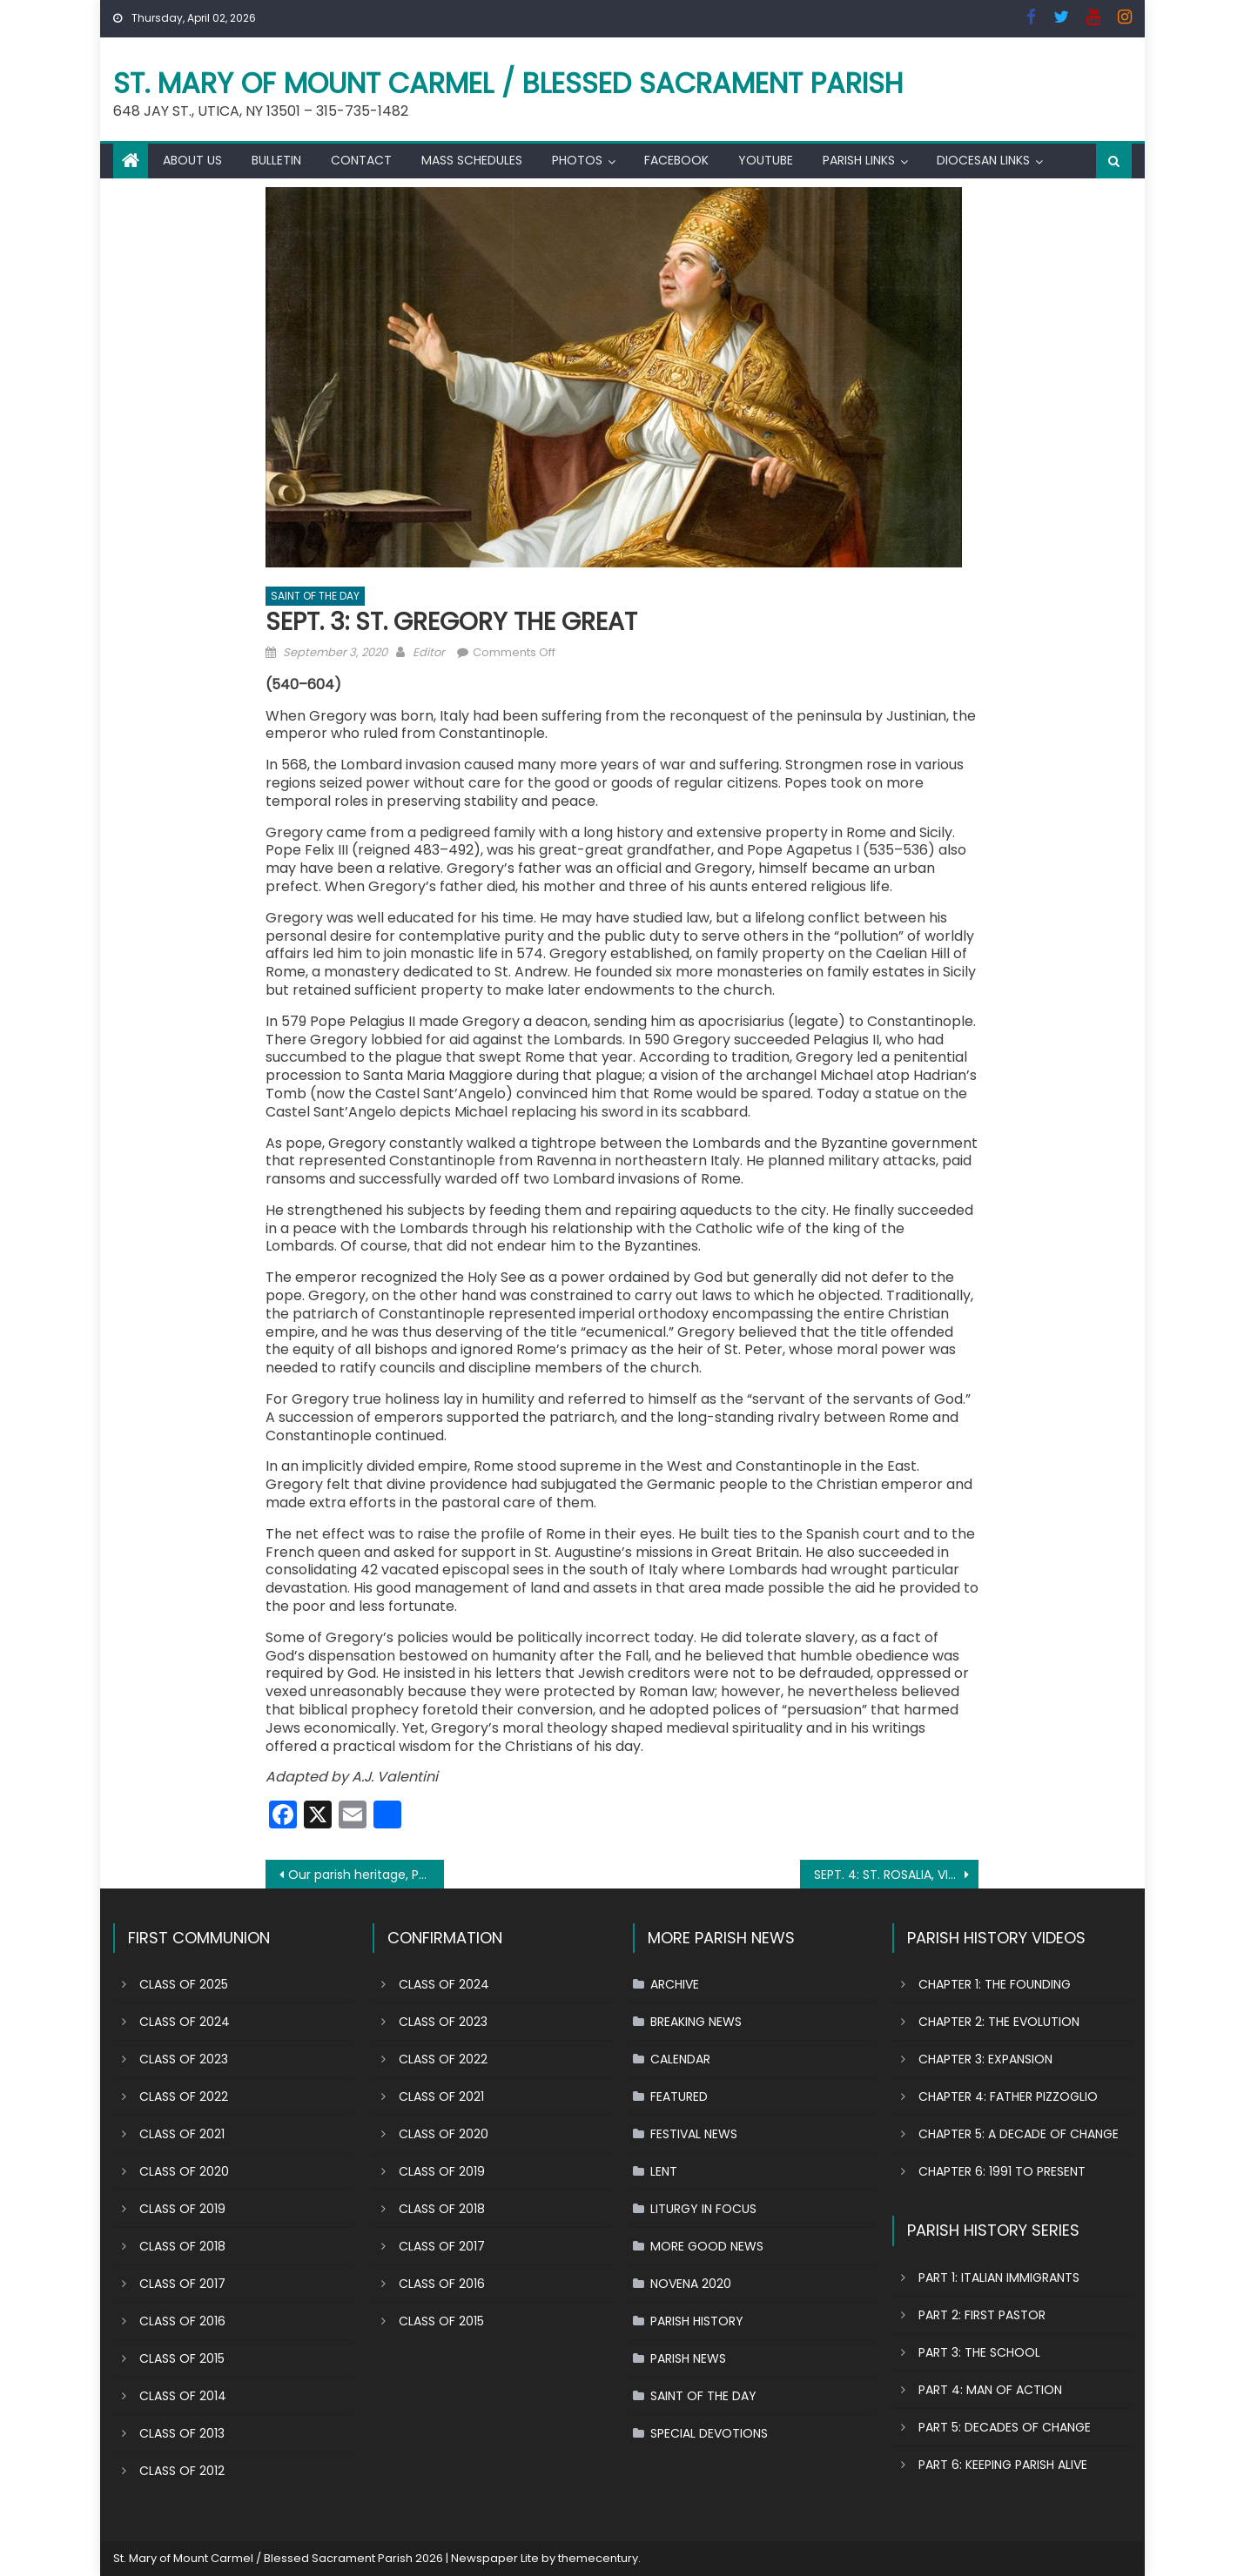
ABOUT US (192, 160)
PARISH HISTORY (696, 2321)
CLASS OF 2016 (182, 2321)
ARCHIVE (674, 1984)
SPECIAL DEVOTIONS (709, 2433)
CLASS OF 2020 (184, 2171)
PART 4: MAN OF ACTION (990, 2389)
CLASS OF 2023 (183, 2059)
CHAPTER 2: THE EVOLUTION (998, 2021)
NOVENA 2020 (690, 2283)
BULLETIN (276, 160)
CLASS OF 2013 (182, 2433)
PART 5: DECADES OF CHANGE (1004, 2427)
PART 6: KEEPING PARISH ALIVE (1002, 2464)
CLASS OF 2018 (182, 2246)
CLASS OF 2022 (183, 2096)
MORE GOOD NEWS (706, 2246)
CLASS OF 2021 (182, 2134)
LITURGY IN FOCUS (703, 2208)
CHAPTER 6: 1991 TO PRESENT (1002, 2171)
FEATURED (679, 2096)
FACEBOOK (676, 160)
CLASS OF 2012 (182, 2470)
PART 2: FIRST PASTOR (982, 2315)
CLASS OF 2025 (183, 1984)
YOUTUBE (765, 160)
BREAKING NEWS (696, 2021)
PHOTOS (577, 160)
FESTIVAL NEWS (693, 2134)
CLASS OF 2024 (184, 2021)
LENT (663, 2171)
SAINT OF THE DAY (315, 595)
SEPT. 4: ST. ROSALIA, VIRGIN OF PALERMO (896, 1874)
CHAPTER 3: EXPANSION (985, 2059)
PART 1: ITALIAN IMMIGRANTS (998, 2277)
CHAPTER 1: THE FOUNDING (994, 1984)
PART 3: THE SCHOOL (979, 2352)
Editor (429, 652)
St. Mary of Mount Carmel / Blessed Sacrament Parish (508, 83)
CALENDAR (680, 2059)
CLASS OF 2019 (182, 2208)
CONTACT (361, 160)
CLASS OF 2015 (182, 2358)
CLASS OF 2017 (182, 2283)
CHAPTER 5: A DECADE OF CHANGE (1018, 2134)
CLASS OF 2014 (182, 2396)
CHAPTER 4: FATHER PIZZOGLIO (1008, 2096)
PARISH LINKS (859, 160)
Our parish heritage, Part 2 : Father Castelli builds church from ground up (366, 1874)
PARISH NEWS (688, 2358)
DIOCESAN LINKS (983, 160)
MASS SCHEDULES (471, 160)
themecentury (598, 2558)
